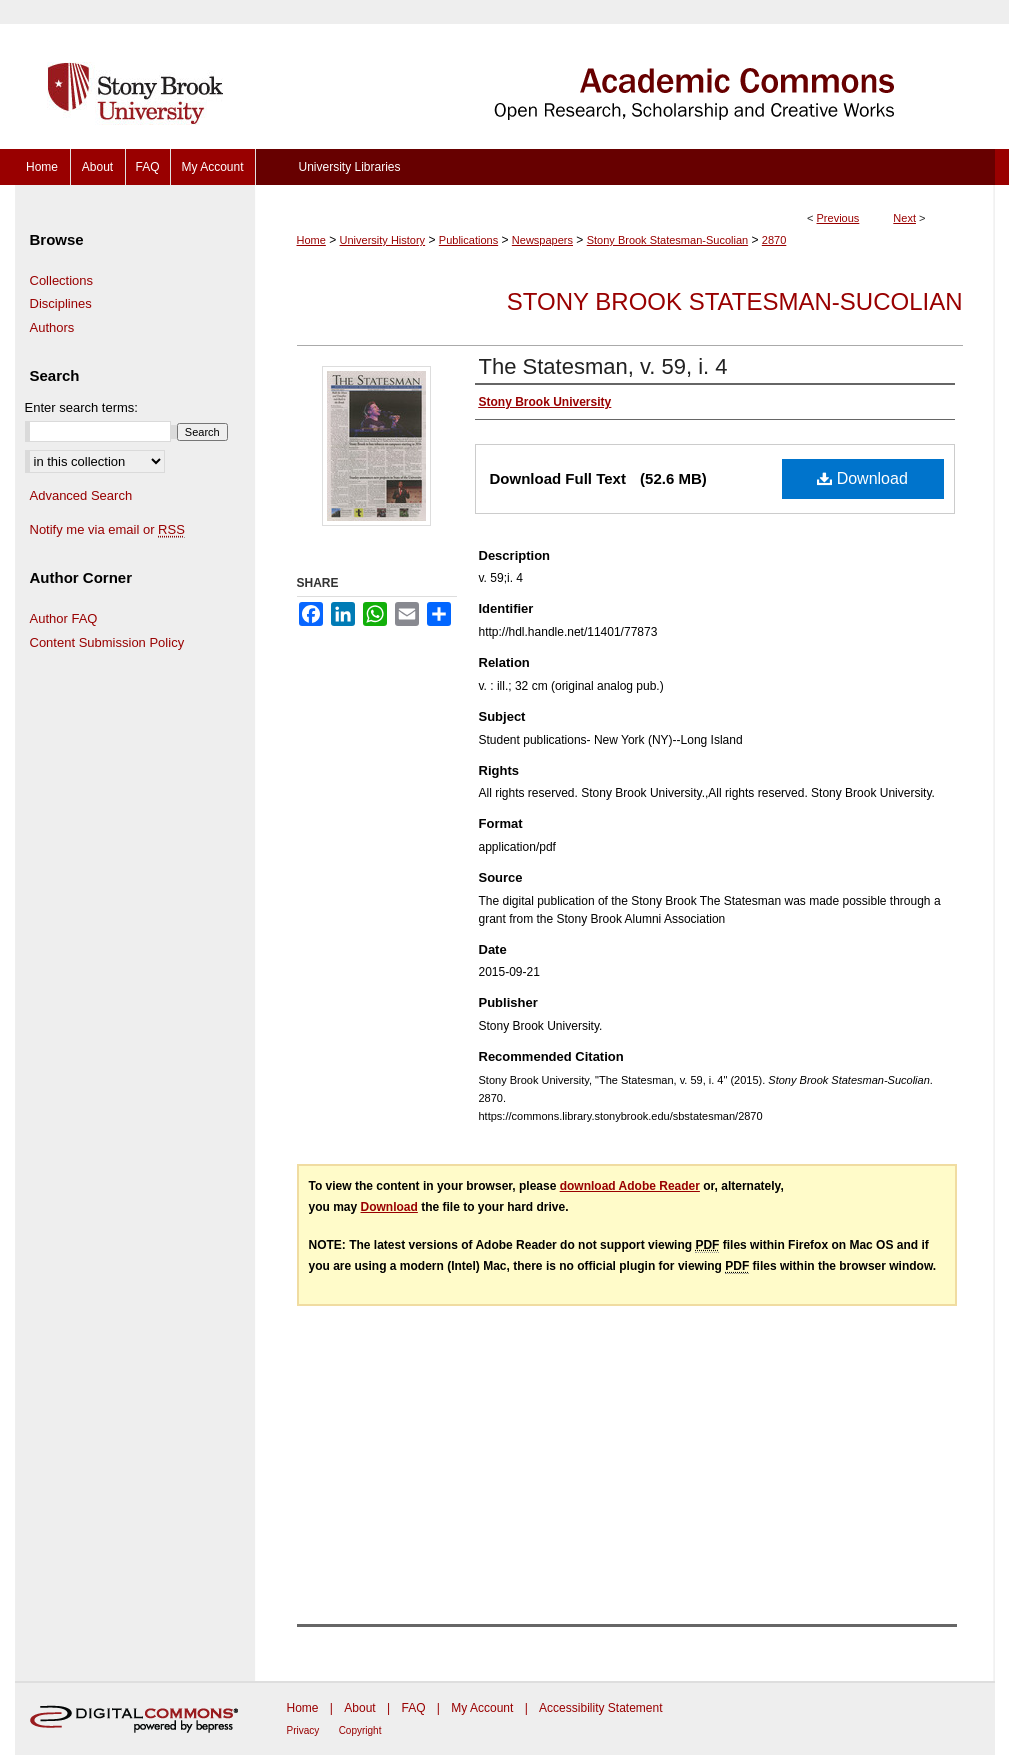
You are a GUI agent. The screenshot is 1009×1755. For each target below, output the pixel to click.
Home (311, 240)
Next (904, 218)
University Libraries (349, 167)
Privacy (303, 1730)
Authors (52, 327)
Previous (838, 218)
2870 (774, 240)
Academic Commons (625, 74)
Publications (468, 240)
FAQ (413, 1708)
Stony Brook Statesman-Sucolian (667, 240)
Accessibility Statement (600, 1708)
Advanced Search (81, 495)
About (359, 1708)
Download (862, 478)
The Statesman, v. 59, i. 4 (603, 366)
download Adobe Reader (630, 1186)
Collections (62, 280)
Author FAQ (64, 618)
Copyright (360, 1730)
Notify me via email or (107, 530)
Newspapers (542, 240)
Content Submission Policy (107, 642)
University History (383, 240)
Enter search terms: (81, 407)
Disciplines (61, 303)
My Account (482, 1708)
